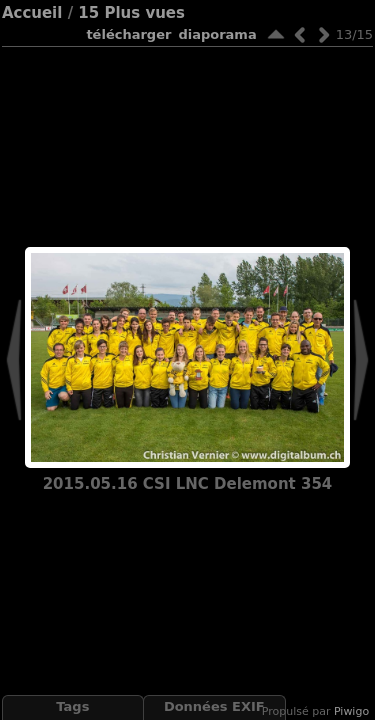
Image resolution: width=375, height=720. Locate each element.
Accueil (32, 13)
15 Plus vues (131, 13)
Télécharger (128, 34)
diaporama (217, 34)
